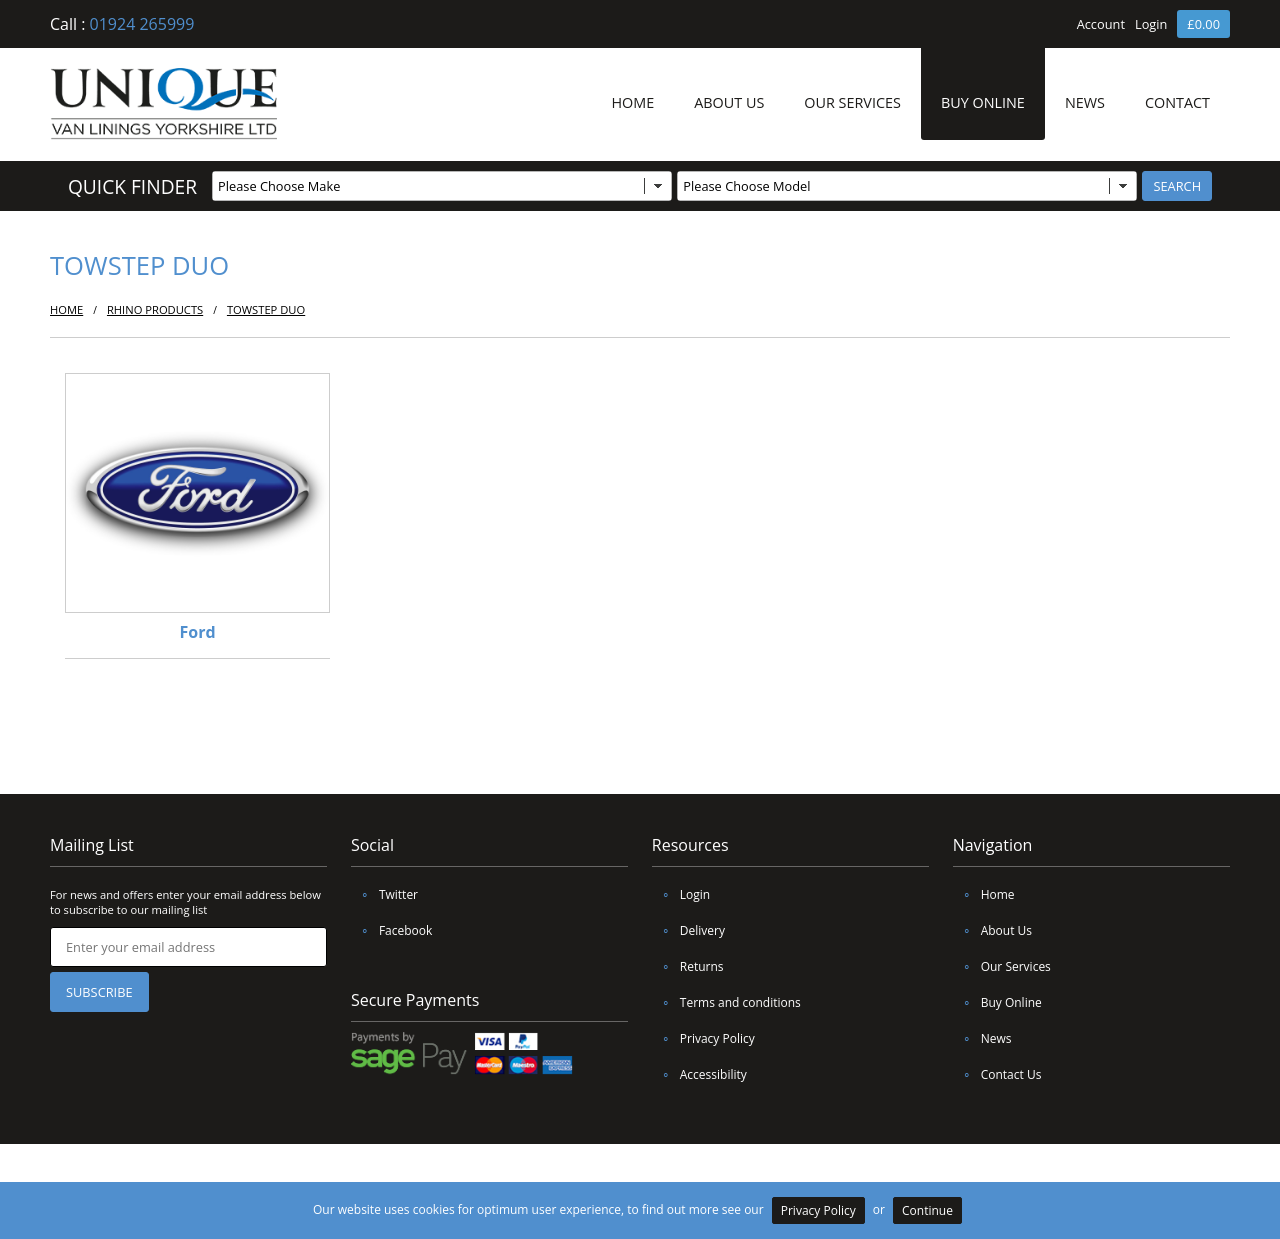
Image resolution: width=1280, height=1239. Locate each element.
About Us (992, 930)
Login (1151, 24)
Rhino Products (155, 309)
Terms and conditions (726, 1002)
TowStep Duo (266, 309)
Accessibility (699, 1074)
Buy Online (997, 1002)
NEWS (1085, 102)
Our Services (1002, 966)
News (982, 1038)
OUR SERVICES (852, 102)
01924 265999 (142, 24)
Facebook (391, 930)
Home (984, 894)
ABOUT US (729, 102)
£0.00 (1203, 24)
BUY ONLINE (983, 102)
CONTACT (1177, 102)
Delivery (688, 930)
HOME (632, 102)
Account (1101, 24)
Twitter (384, 894)
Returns (688, 966)
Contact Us (997, 1074)
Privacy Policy (703, 1038)
